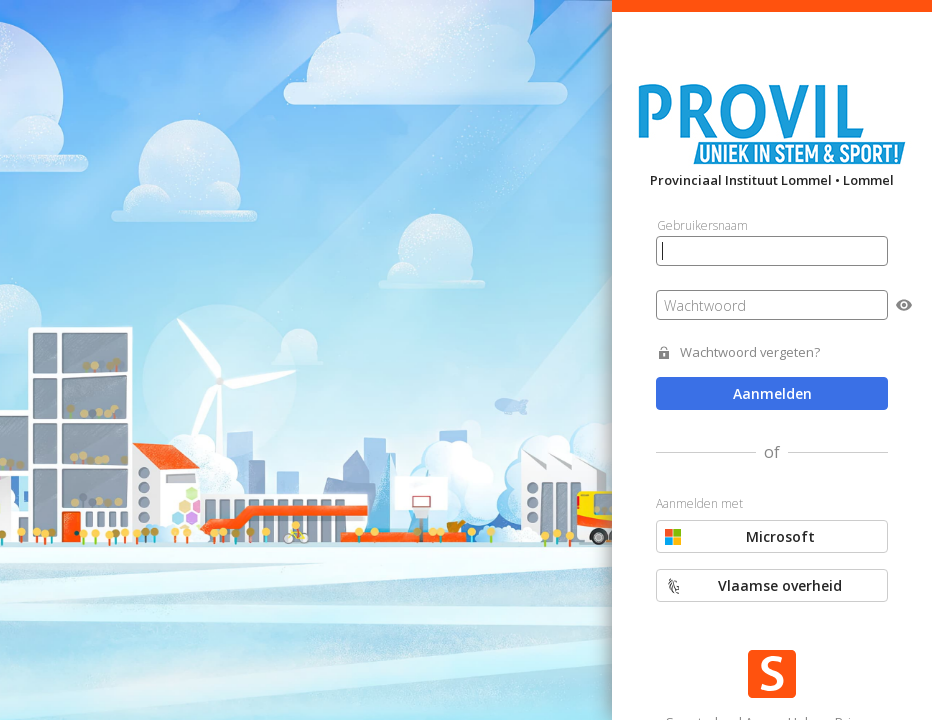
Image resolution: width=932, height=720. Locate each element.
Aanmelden (772, 393)
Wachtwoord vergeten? (750, 352)
